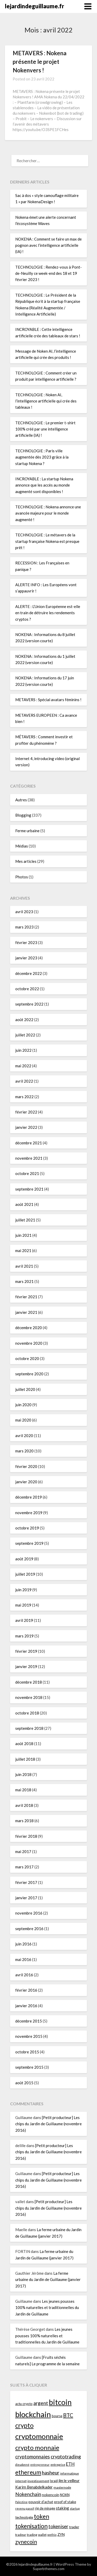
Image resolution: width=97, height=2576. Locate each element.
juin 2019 (23, 1589)
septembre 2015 (29, 2067)
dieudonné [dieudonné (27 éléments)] (22, 2464)
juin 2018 (23, 1774)
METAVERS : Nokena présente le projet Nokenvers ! (39, 62)
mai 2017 (23, 1851)
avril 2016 (24, 1974)
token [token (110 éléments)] (41, 2516)
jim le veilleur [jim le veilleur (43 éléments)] (69, 2480)
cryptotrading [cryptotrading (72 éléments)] (66, 2456)
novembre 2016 (28, 1913)
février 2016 (26, 1990)
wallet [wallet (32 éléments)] (42, 2535)
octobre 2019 (27, 1528)
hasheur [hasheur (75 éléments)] (50, 2472)
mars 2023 (24, 927)
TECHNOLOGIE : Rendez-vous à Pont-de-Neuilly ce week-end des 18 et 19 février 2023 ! (48, 273)
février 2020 (26, 1466)
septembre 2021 (29, 1189)
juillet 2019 (25, 1574)
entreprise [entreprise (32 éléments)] (57, 2464)
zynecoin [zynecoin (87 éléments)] (26, 2541)
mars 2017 (24, 1866)
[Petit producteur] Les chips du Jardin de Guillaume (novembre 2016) (48, 2124)
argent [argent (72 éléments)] (40, 2403)
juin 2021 (23, 1235)
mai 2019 (23, 1605)
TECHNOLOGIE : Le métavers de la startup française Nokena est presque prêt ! (47, 541)
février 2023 (26, 942)
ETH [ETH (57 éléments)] (70, 2464)
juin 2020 (23, 1404)
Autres (21, 799)
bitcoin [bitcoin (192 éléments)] (60, 2402)
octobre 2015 (27, 2051)
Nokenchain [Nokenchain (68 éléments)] (28, 2494)
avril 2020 (24, 1435)
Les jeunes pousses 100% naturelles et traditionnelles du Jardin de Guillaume (47, 2307)
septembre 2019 (29, 1543)
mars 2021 (24, 1281)
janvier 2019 (26, 1666)
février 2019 (26, 1651)
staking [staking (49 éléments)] (62, 2507)
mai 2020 (23, 1420)
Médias (21, 846)
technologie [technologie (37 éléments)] (24, 2517)
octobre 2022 (27, 988)
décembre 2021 (28, 1142)
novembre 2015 (28, 2036)
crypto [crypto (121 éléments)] (24, 2425)
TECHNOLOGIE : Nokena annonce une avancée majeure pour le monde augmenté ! (48, 513)
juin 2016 (23, 1944)
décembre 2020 (28, 1327)
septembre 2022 (29, 1004)
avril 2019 (24, 1620)
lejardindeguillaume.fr (34, 6)
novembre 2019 (28, 1512)
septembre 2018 (29, 1728)
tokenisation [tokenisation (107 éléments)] (31, 2526)
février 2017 (26, 1882)
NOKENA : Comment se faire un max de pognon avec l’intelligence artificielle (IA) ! (48, 245)
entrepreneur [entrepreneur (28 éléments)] (40, 2464)
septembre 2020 (29, 1373)
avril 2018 (24, 1805)
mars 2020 (24, 1450)
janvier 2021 (26, 1312)
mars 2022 (24, 1096)
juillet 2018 (25, 1759)
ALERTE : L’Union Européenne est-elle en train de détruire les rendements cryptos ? (47, 612)
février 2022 (26, 1112)
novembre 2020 (28, 1343)
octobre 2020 (27, 1358)
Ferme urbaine (27, 830)
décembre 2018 (28, 1682)
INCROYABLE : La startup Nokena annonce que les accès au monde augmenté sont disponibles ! (44, 485)
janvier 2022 (26, 1127)
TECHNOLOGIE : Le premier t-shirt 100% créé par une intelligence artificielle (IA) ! (45, 429)
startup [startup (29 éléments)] (75, 2508)
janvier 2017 (26, 1897)
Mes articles (25, 861)
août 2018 (24, 1743)
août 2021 (24, 1204)
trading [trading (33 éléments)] (32, 2535)
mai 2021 (23, 1250)
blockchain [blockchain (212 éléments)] (33, 2414)
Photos (21, 876)
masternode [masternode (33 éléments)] (62, 2487)
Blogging (23, 815)
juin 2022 (23, 1050)
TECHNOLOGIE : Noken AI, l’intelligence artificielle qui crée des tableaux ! (46, 401)
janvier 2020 (26, 1481)
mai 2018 (23, 1789)
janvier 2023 (26, 957)
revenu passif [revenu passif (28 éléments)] (24, 2508)
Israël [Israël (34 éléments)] (54, 2481)
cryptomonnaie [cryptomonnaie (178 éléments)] (39, 2436)
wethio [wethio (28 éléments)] (52, 2534)
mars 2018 (24, 1820)
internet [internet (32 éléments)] (21, 2481)
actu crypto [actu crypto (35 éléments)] (24, 2404)
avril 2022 (24, 1081)
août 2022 (24, 1019)
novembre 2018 (28, 1697)
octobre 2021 (27, 1173)
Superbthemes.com (48, 2568)
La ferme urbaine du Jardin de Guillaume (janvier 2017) (48, 2279)
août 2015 (24, 2082)
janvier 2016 (26, 2005)
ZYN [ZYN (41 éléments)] (61, 2534)
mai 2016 (23, 1959)
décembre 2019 (28, 1497)
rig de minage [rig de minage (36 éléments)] (45, 2508)
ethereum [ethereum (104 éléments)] (28, 2472)
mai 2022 (23, 1065)
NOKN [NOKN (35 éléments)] (65, 2495)
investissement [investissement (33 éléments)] (38, 2481)
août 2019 (24, 1558)
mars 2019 (24, 1636)
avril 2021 (24, 1266)
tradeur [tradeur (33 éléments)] (20, 2535)
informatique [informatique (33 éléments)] (69, 2473)
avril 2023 (24, 911)
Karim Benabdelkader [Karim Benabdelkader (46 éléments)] (34, 2487)
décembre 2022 (28, 973)
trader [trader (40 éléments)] (74, 2527)
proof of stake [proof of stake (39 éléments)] (65, 2501)
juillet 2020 (25, 1389)
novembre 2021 (28, 1158)
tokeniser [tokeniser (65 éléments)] (58, 2526)
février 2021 (26, 1296)
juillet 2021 (25, 1220)
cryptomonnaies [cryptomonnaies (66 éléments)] (32, 2456)
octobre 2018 (27, 1713)
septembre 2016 (29, 1928)
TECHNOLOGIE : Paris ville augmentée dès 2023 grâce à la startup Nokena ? (42, 457)
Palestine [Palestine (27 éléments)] (21, 2502)
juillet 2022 (25, 1035)
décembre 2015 (28, 2021)
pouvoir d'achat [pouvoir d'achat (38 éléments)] (40, 2502)
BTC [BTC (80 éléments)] (68, 2415)
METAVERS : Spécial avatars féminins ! (48, 699)
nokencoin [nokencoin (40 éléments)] (50, 2494)
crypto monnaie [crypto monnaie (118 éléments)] (37, 2447)
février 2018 (26, 1836)
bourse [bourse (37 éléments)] (57, 2416)
